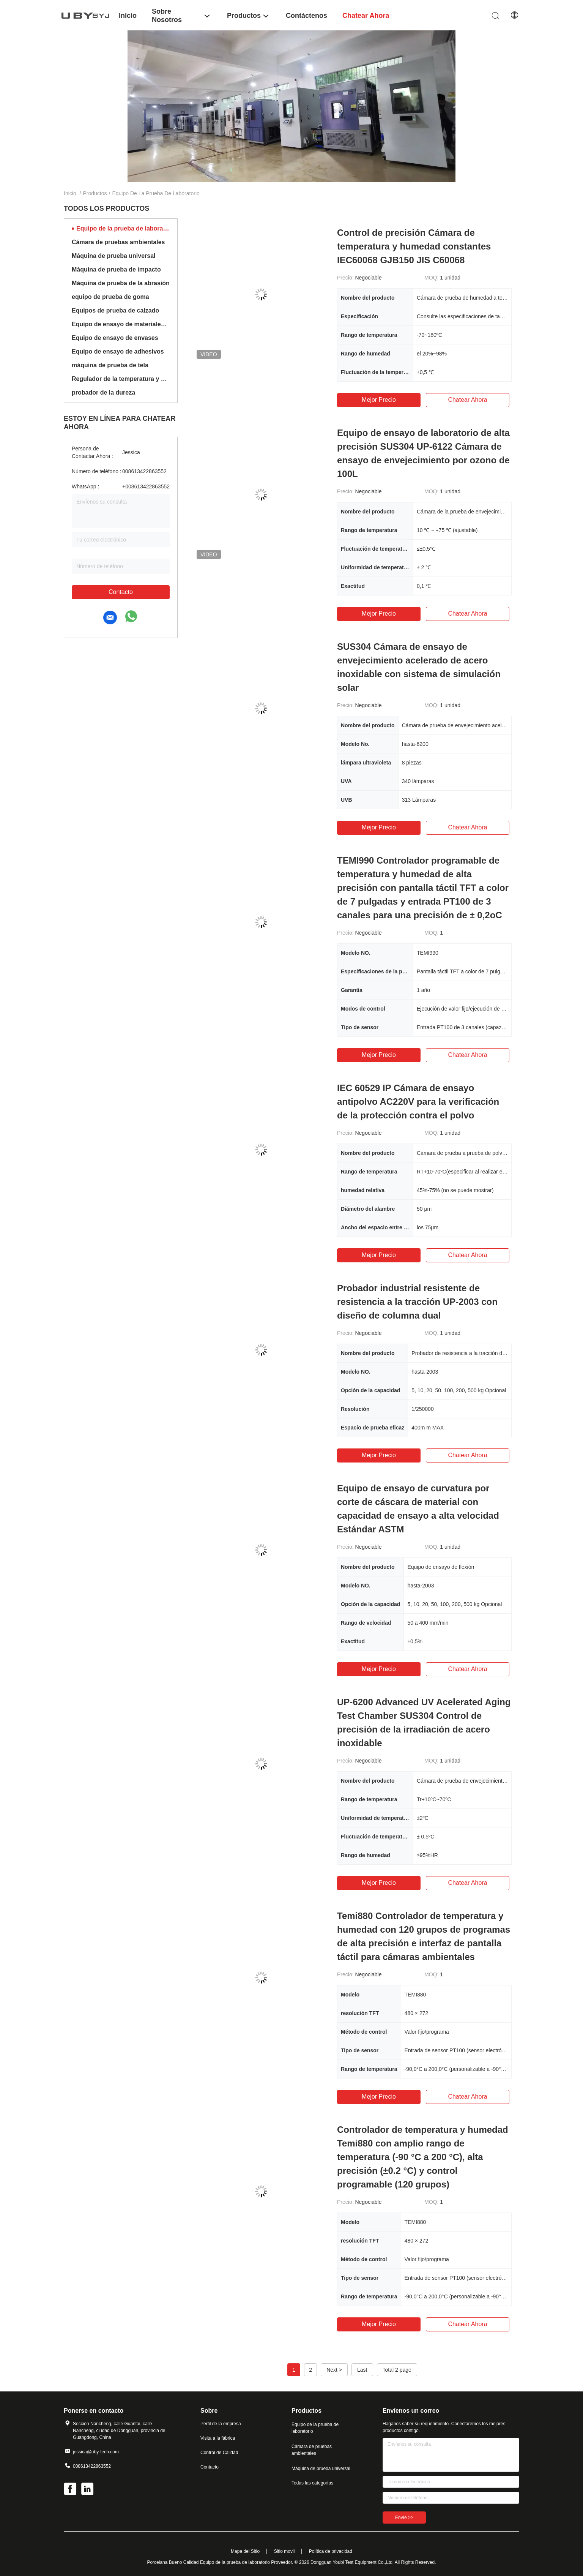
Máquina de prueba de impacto (116, 269)
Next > (334, 2370)
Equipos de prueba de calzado (115, 310)
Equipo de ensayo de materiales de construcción (121, 324)
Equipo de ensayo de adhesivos (118, 351)
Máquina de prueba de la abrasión (121, 283)
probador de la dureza (103, 392)
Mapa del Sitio (245, 2551)
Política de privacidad (330, 2551)
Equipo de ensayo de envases (115, 338)
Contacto (121, 592)
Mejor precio (379, 399)
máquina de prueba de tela (110, 365)
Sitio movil (284, 2551)
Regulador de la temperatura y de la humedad (121, 379)
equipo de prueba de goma (110, 297)
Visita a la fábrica (217, 2438)
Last (362, 2370)
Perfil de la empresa (220, 2423)
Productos (95, 193)
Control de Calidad (219, 2452)
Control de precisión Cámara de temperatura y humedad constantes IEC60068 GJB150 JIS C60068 (414, 246)
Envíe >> (404, 2517)
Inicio (70, 193)
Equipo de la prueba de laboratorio (123, 228)
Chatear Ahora (467, 399)
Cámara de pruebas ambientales (118, 242)
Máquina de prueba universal (114, 256)
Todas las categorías (312, 2483)
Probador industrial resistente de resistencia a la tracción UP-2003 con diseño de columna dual (417, 1301)
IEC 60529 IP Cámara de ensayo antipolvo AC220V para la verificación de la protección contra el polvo (418, 1101)
